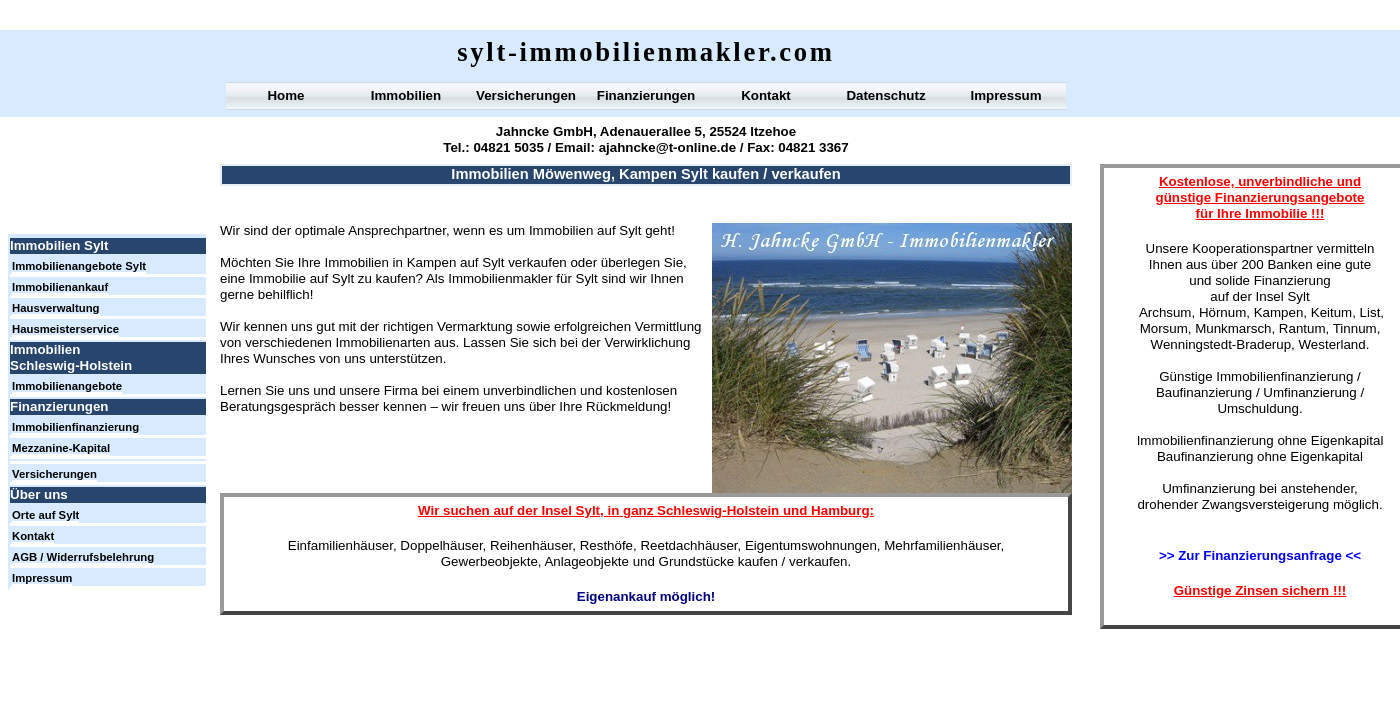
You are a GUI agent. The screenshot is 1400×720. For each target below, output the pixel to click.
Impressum (1005, 95)
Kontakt (766, 95)
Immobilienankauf (60, 287)
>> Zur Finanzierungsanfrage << (1260, 555)
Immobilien (406, 95)
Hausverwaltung (56, 308)
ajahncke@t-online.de (667, 147)
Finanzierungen (646, 95)
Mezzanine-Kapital (61, 448)
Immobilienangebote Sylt (79, 266)
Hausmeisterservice (65, 329)
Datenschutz (885, 95)
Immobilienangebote (67, 386)
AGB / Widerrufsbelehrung (83, 557)
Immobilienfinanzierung (75, 427)
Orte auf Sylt (45, 515)
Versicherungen (526, 95)
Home (285, 95)
